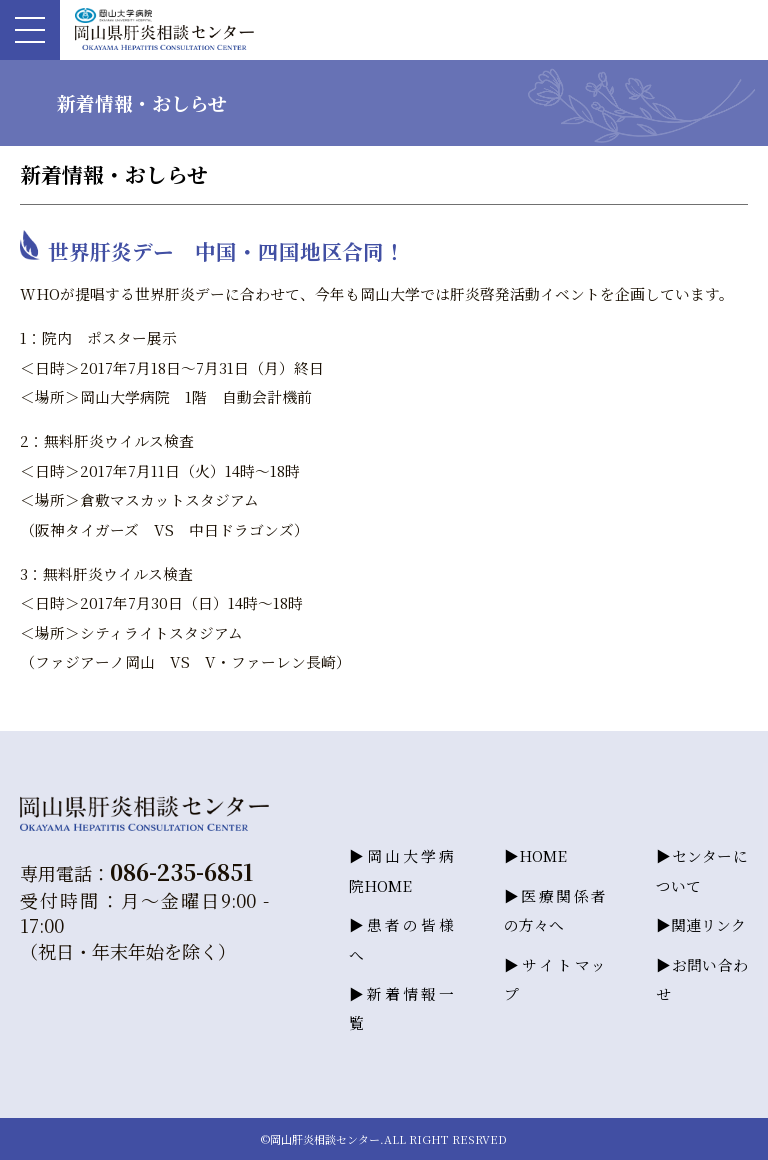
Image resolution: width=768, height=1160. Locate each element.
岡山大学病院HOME (401, 870)
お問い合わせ (702, 979)
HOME (543, 855)
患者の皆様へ (401, 939)
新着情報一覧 (401, 1008)
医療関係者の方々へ (555, 910)
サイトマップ (555, 979)
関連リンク (708, 924)
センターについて (702, 870)
